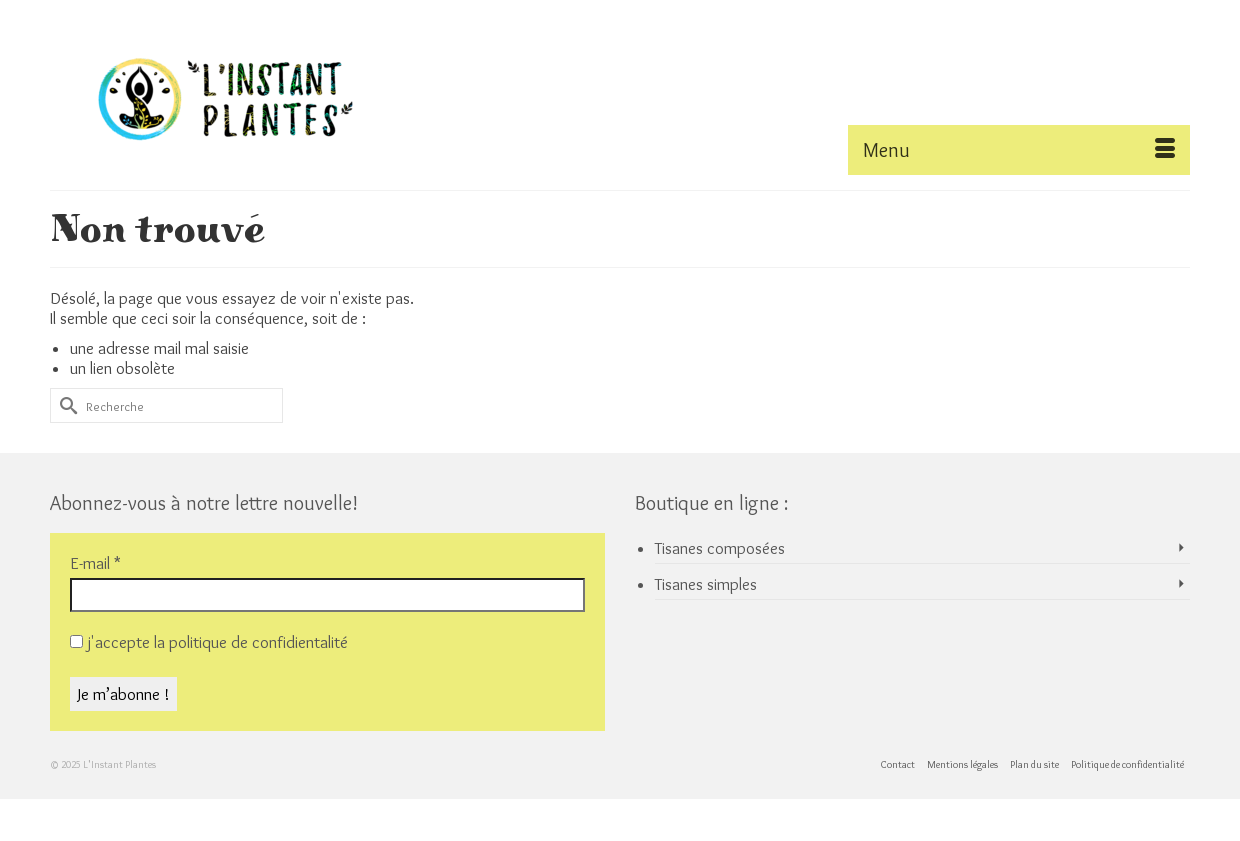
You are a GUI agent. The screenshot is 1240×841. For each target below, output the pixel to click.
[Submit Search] (65, 405)
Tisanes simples (706, 584)
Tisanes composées (720, 548)
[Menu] (1019, 150)
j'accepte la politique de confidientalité (209, 642)
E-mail (95, 563)
